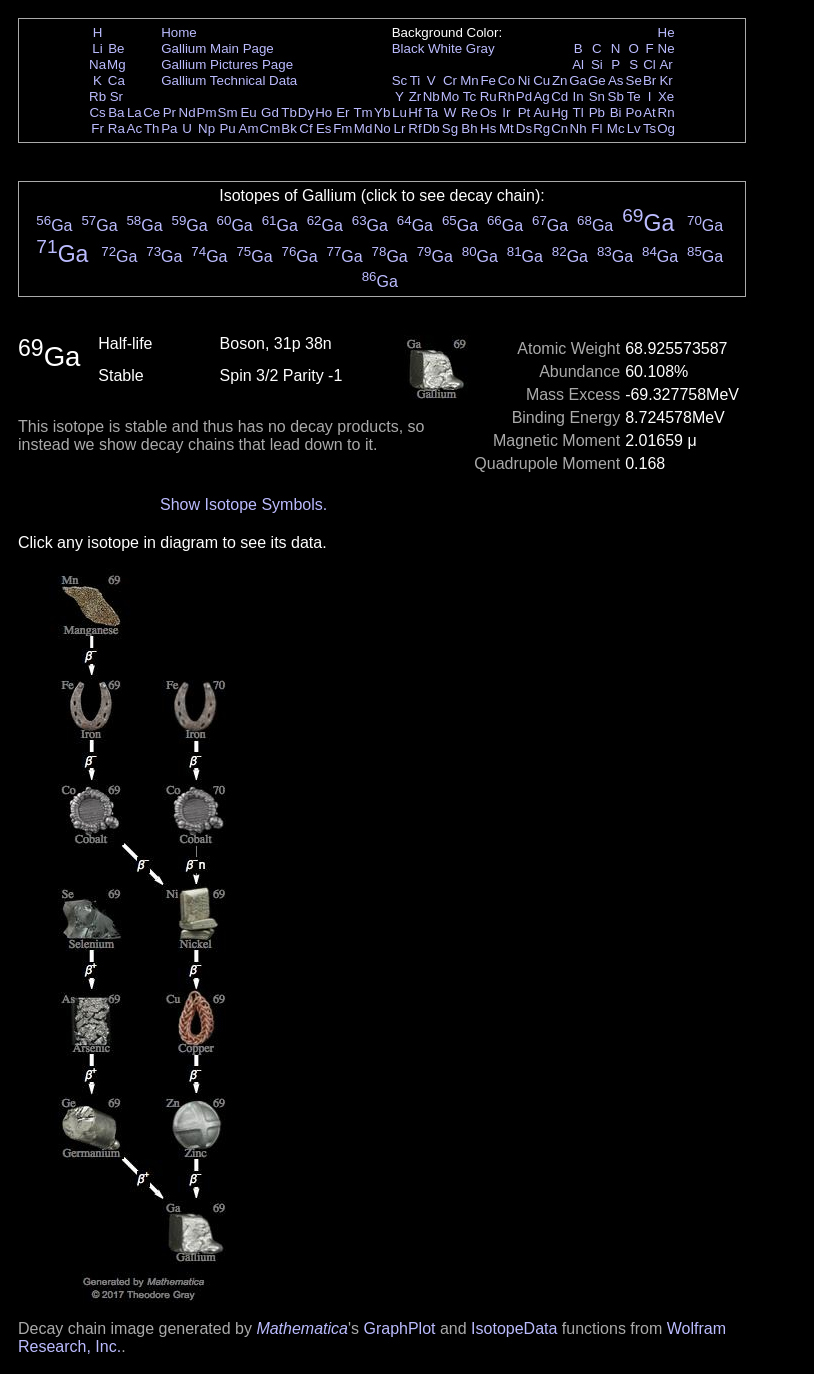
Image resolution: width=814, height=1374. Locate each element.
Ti (415, 80)
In (578, 96)
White (445, 48)
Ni (524, 80)
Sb (616, 96)
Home (179, 32)
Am (249, 128)
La (134, 112)
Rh (506, 96)
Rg (541, 128)
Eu (248, 112)
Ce (151, 112)
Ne (666, 48)
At (649, 112)
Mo (450, 96)
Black (408, 48)
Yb (382, 112)
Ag (541, 96)
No (382, 128)
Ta (431, 112)
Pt (524, 112)
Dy (306, 112)
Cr (450, 80)
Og (666, 128)
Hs (488, 128)
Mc (616, 128)
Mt (506, 128)
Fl (596, 128)
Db (431, 128)
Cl (649, 64)
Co (506, 80)
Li (97, 48)
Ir (506, 112)
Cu (541, 80)
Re (469, 112)
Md (363, 128)
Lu (399, 112)
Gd (270, 112)
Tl (578, 112)
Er (342, 112)
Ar (665, 64)
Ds (524, 128)
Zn (560, 80)
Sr (116, 96)
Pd (524, 96)
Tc (469, 96)
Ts (649, 128)
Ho (323, 112)
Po (634, 112)
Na (97, 64)
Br (649, 80)
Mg (116, 64)
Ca (116, 80)
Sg (450, 128)
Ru (488, 96)
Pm (207, 112)
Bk (289, 128)
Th (152, 128)
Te (634, 96)
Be (116, 48)
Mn (469, 80)
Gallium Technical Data (229, 80)
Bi (616, 112)
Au (541, 112)
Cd (559, 96)
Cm (270, 128)
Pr (169, 112)
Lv (634, 128)
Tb (289, 112)
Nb (431, 96)
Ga (578, 80)
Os (488, 112)
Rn (666, 112)
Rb (97, 96)
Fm (342, 128)
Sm (228, 112)
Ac (135, 128)
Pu (227, 128)
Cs (97, 112)
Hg (559, 112)
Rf (414, 128)
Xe (666, 96)
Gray (480, 48)
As (616, 80)
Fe (488, 80)
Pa (169, 128)
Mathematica (302, 1328)
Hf (414, 112)
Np (206, 128)
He (666, 32)
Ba (116, 112)
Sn (597, 96)
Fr (97, 128)
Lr (400, 128)
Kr (665, 80)
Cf (305, 128)
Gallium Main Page (217, 48)
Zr (415, 96)
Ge (597, 80)
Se (634, 80)
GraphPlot (399, 1328)
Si (597, 64)
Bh (469, 128)
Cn (559, 128)
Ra (116, 128)
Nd (187, 112)
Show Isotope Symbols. (243, 504)
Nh (578, 128)
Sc (400, 80)
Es (324, 128)
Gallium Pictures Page (227, 64)
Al (578, 64)
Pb (597, 112)
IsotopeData (514, 1328)
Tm (362, 112)
